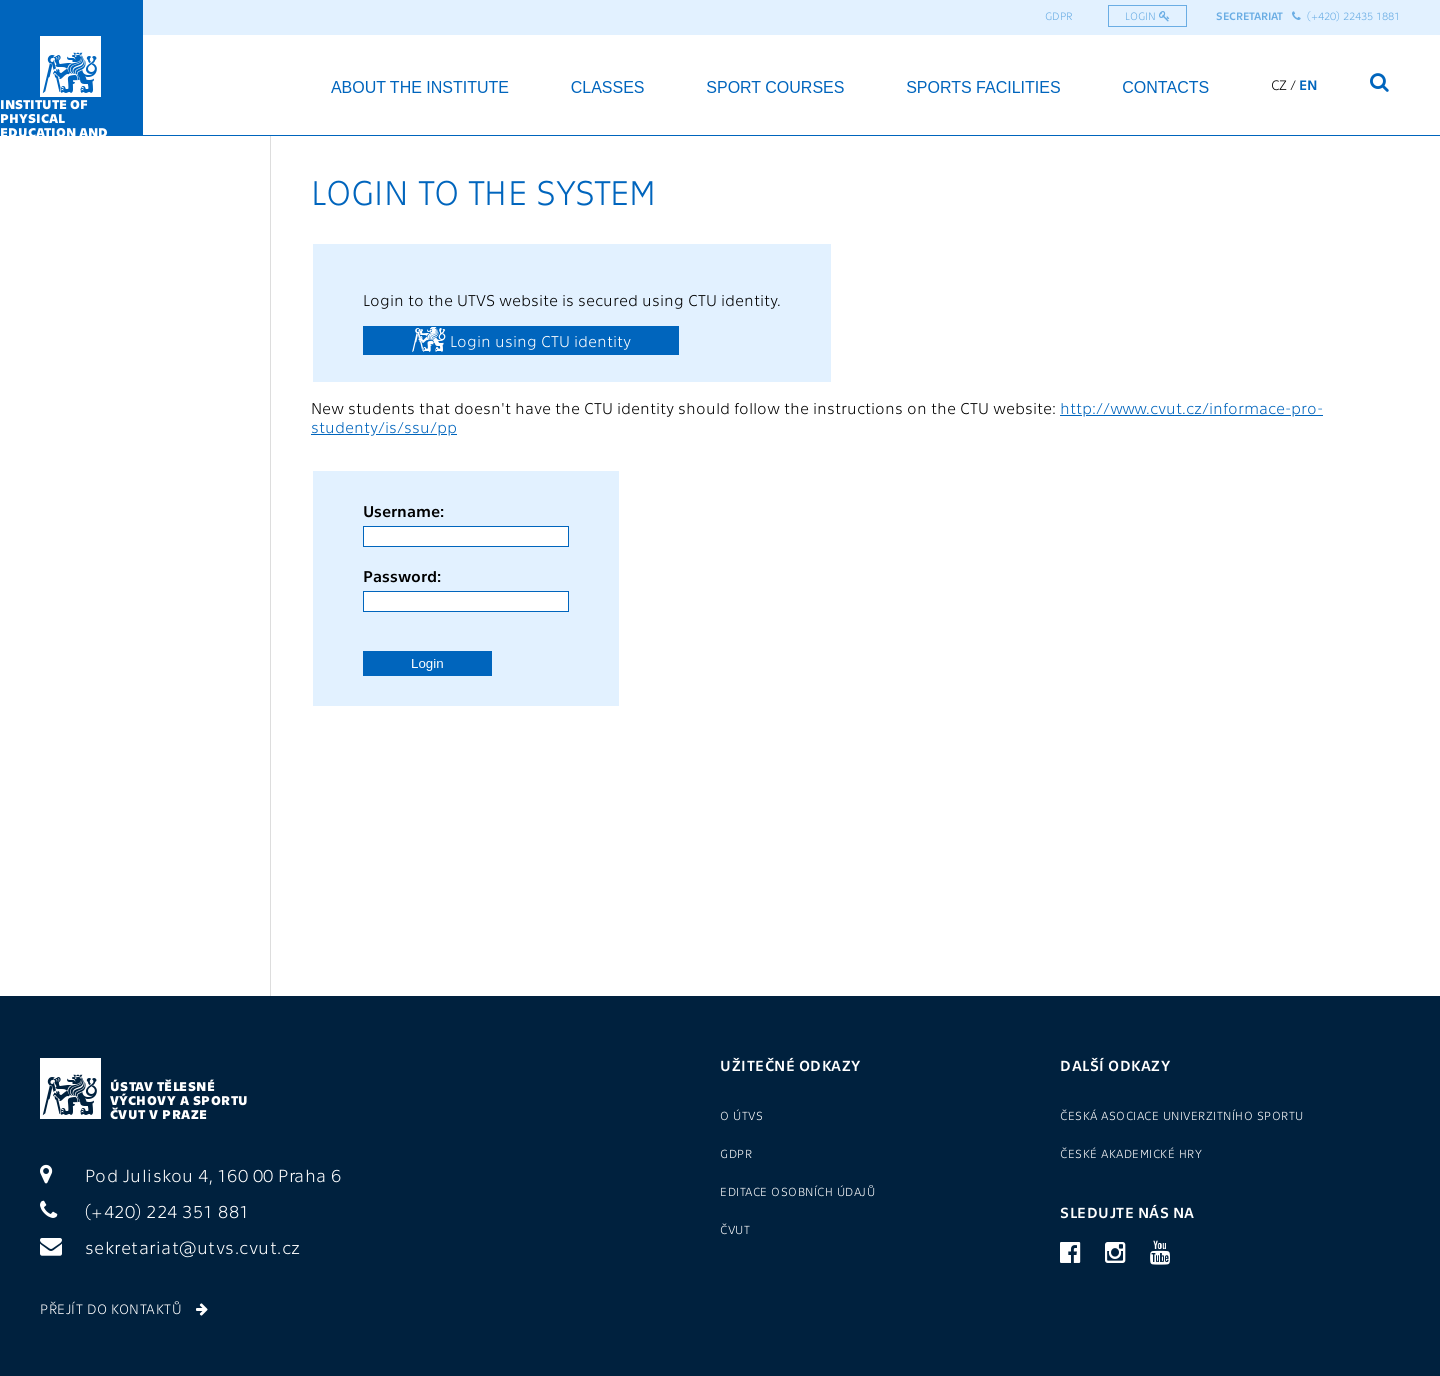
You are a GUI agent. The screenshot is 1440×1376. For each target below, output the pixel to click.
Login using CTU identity (521, 339)
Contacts (1165, 87)
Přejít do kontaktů (124, 1308)
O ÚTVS (741, 1115)
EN (1308, 84)
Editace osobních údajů (797, 1191)
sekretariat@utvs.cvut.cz (170, 1246)
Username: (403, 510)
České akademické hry (1131, 1153)
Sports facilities (983, 87)
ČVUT (735, 1229)
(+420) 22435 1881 (1346, 15)
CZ (1279, 84)
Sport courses (775, 87)
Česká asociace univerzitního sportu (1182, 1115)
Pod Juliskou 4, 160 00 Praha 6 (191, 1174)
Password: (402, 575)
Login (1147, 15)
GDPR (1059, 15)
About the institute (420, 87)
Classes (608, 87)
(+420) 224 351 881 (145, 1210)
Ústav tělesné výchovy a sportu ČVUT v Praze (179, 1099)
